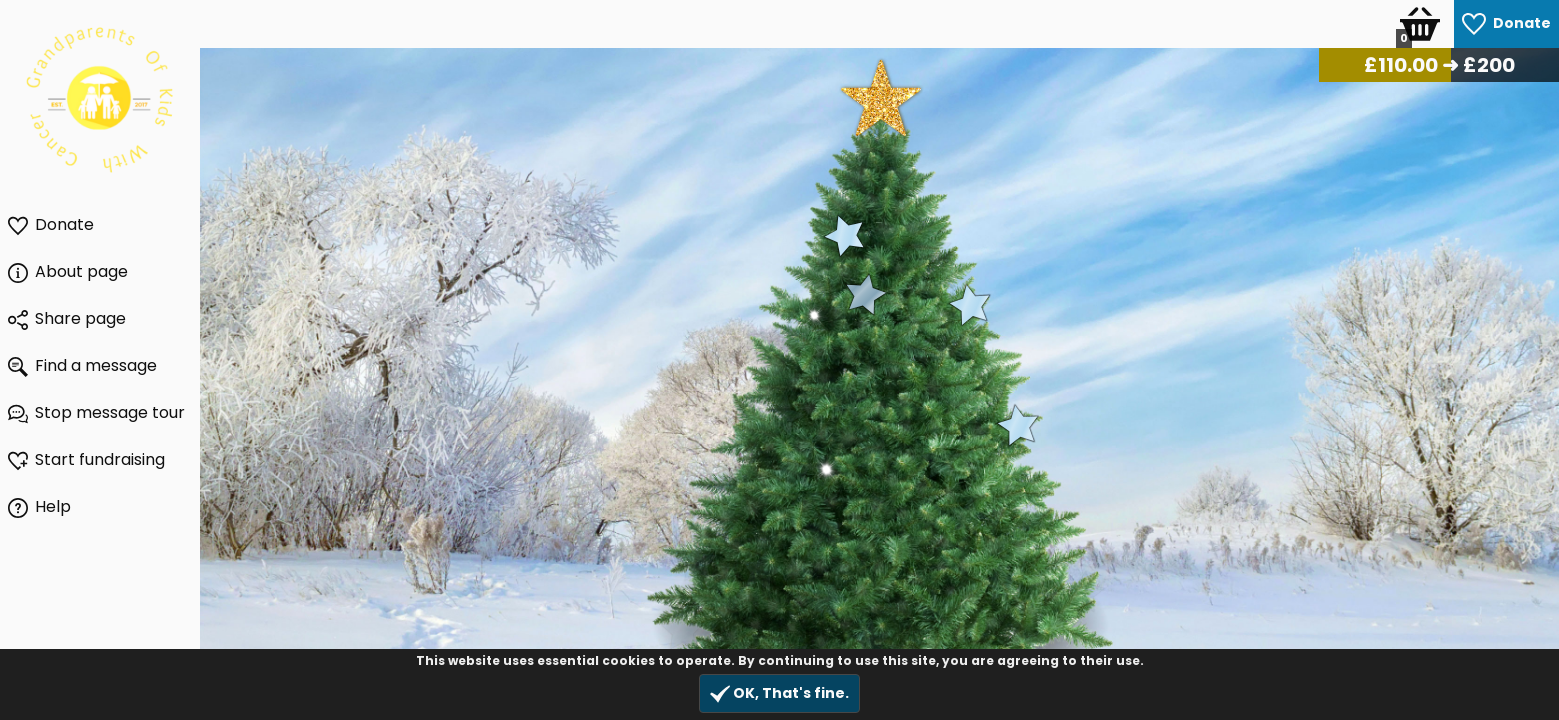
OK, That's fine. (779, 693)
